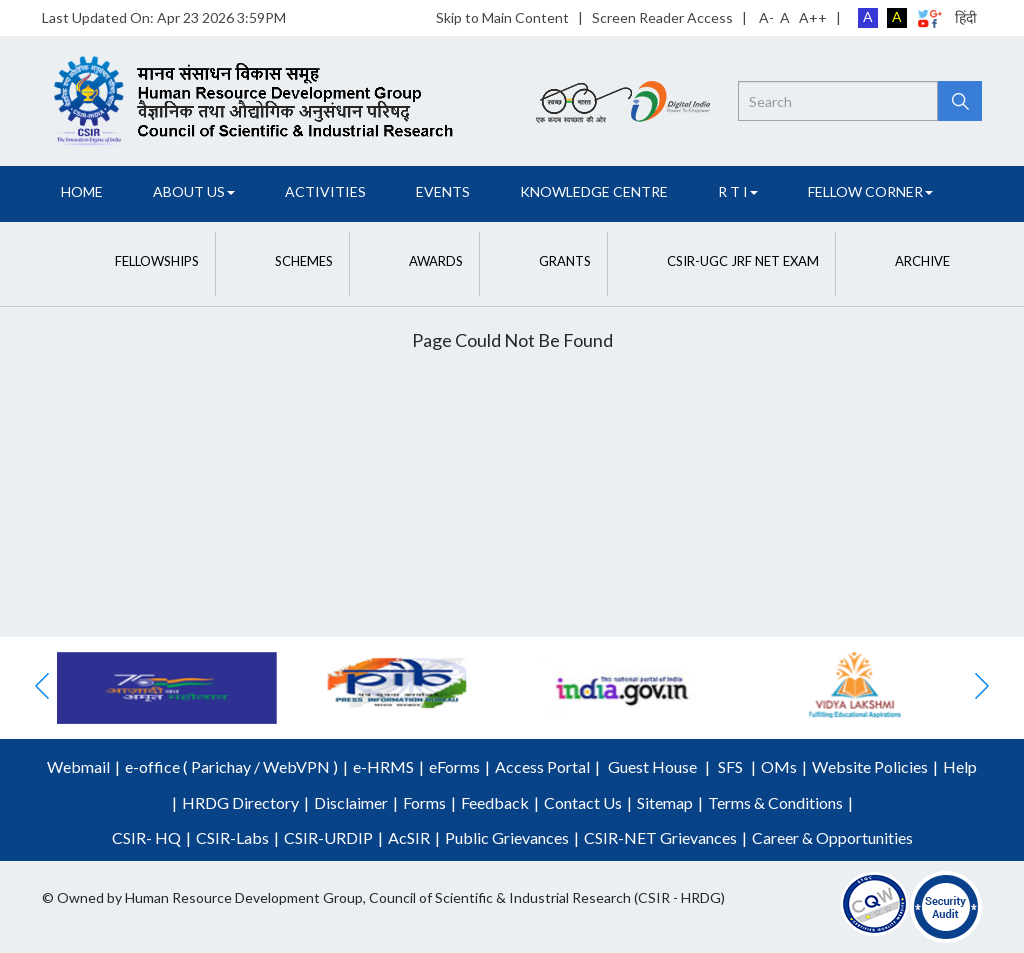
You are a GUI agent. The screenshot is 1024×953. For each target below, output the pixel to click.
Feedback (495, 802)
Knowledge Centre (594, 191)
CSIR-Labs (232, 837)
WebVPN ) (299, 766)
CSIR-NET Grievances (660, 837)
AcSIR (409, 837)
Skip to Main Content (502, 17)
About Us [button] (194, 191)
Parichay (221, 766)
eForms (454, 766)
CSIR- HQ (146, 837)
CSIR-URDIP (328, 837)
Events (443, 191)
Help (960, 766)
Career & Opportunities (832, 837)
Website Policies (870, 766)
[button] (137, 261)
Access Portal (542, 766)
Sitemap (665, 802)
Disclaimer (351, 802)
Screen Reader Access (662, 17)
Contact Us (583, 802)
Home (82, 191)
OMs (779, 766)
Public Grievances (507, 837)
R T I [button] (738, 191)
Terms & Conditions (775, 802)
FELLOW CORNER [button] (870, 191)
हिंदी (966, 17)
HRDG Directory (240, 802)
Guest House (652, 766)
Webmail (78, 766)
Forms (424, 802)
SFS (730, 766)
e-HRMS (383, 766)
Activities (325, 191)
